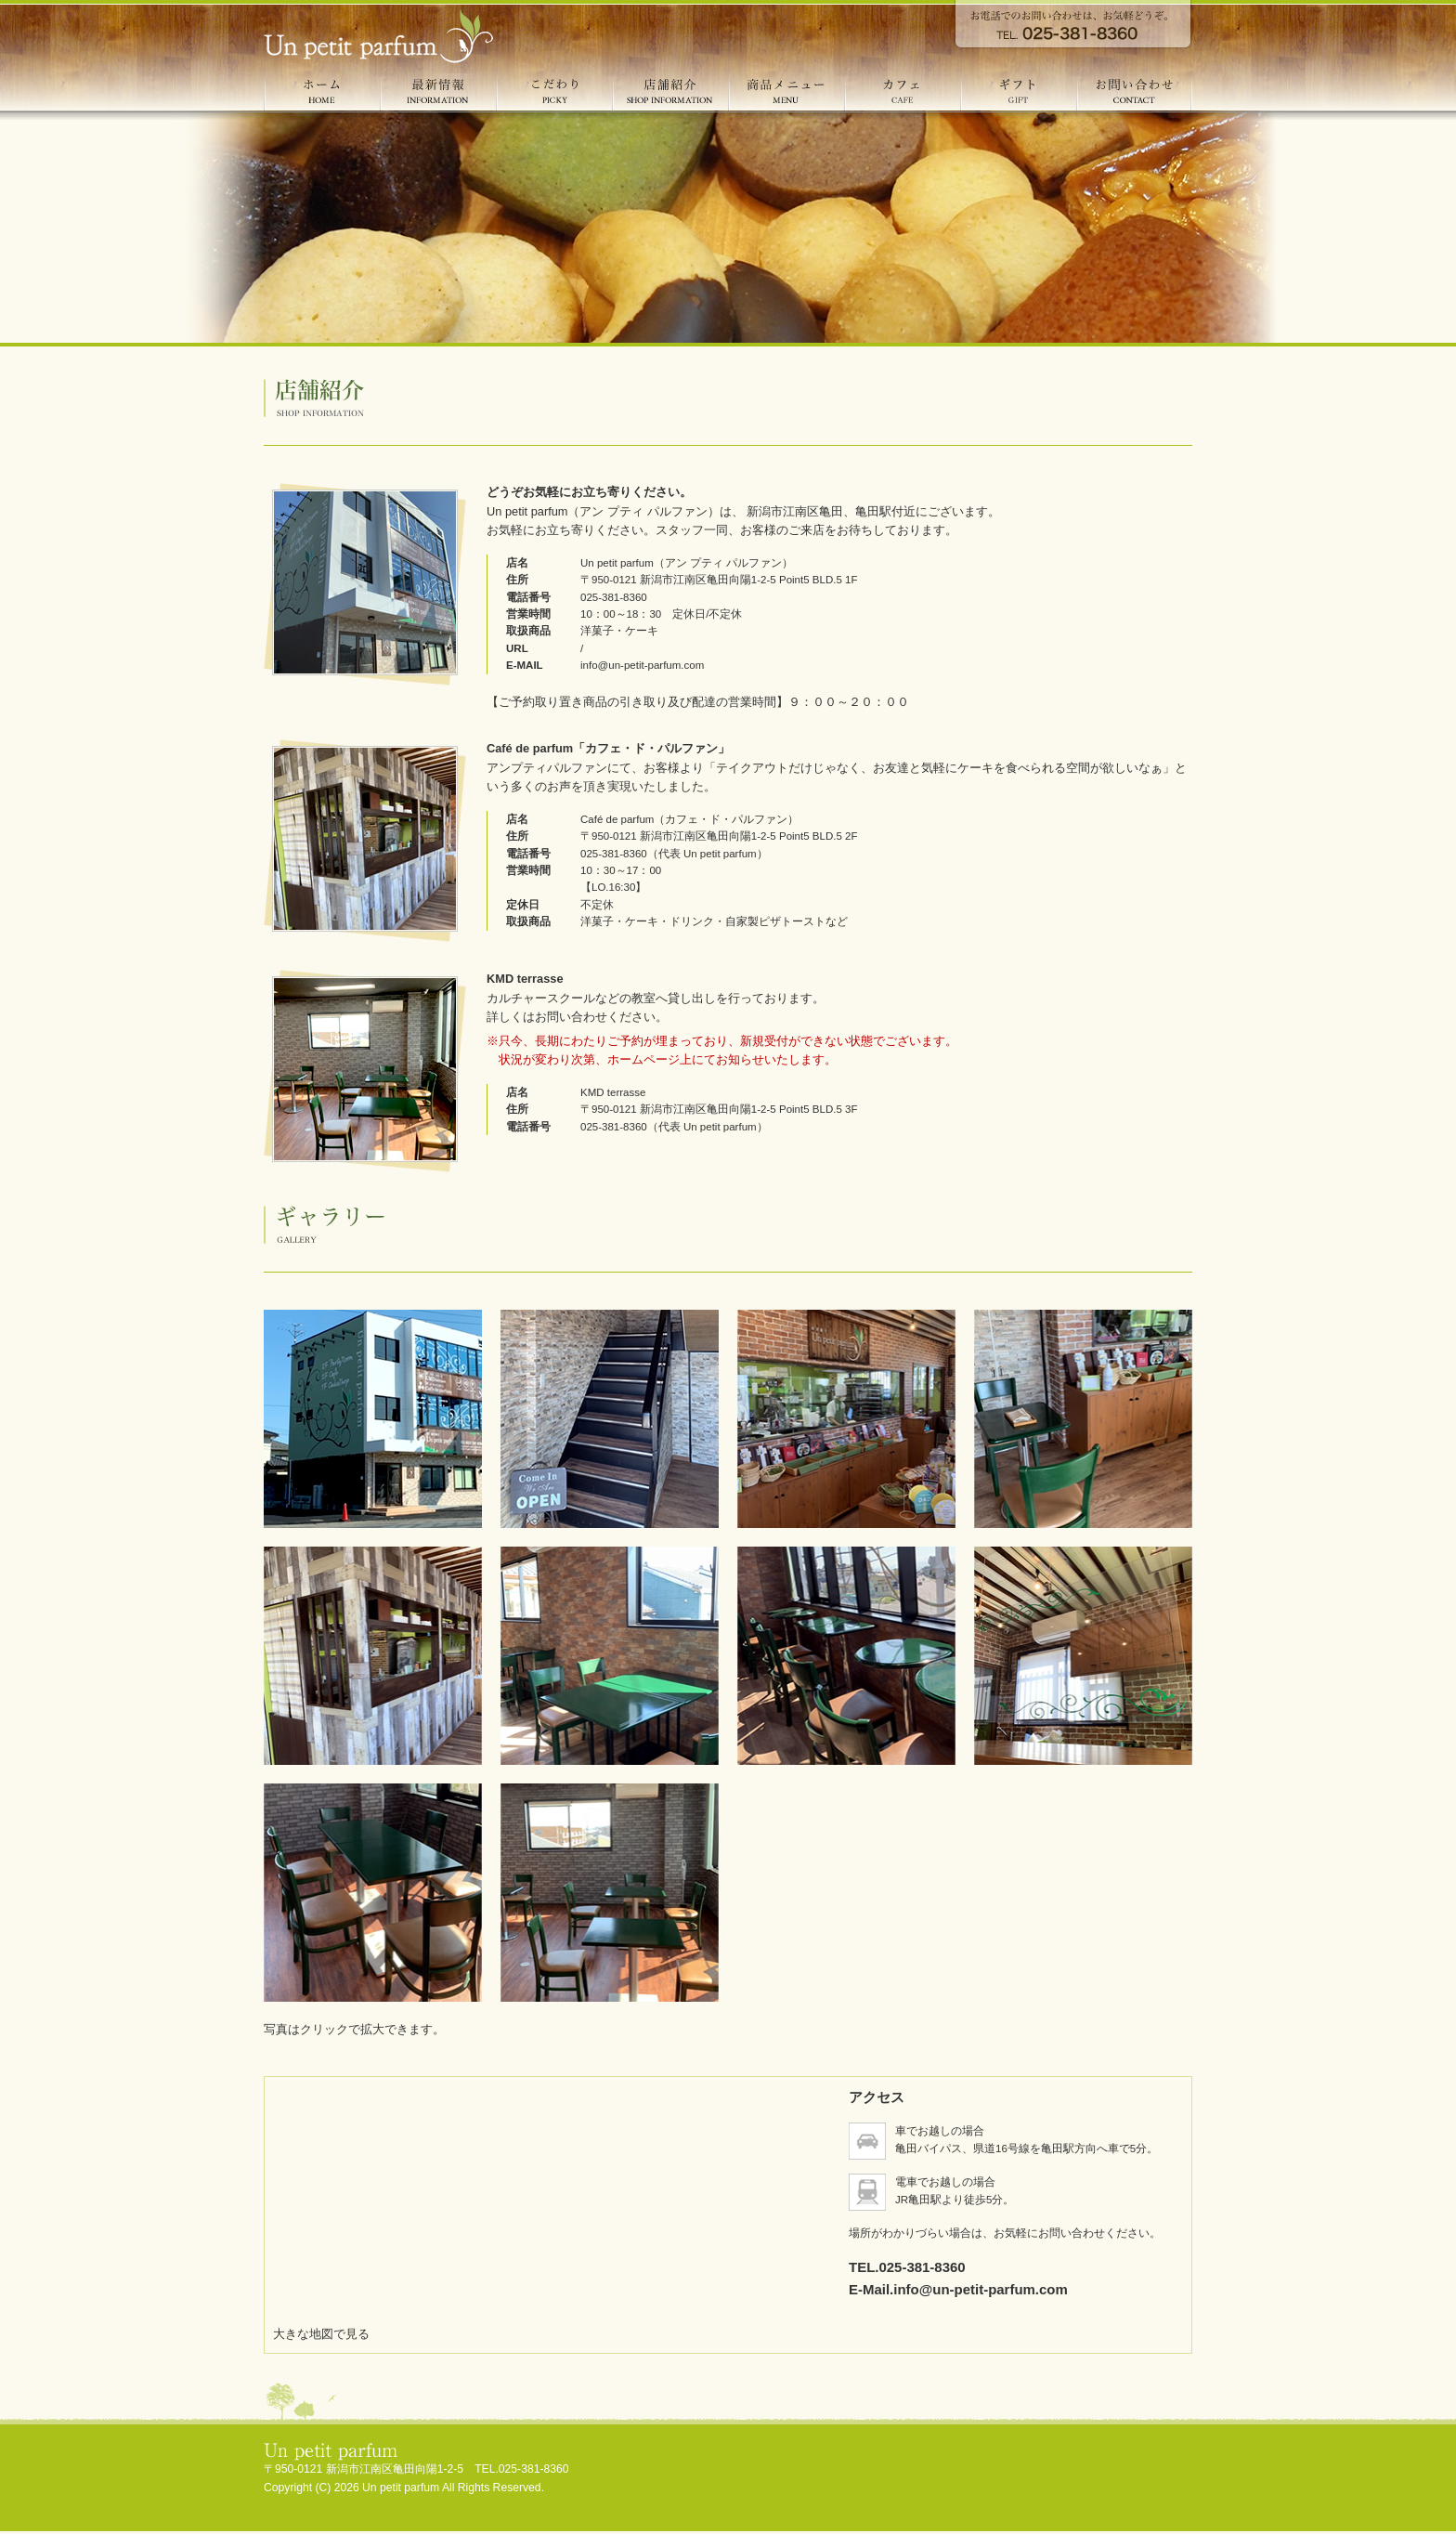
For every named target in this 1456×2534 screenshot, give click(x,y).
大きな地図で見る (321, 2334)
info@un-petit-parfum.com (642, 665)
